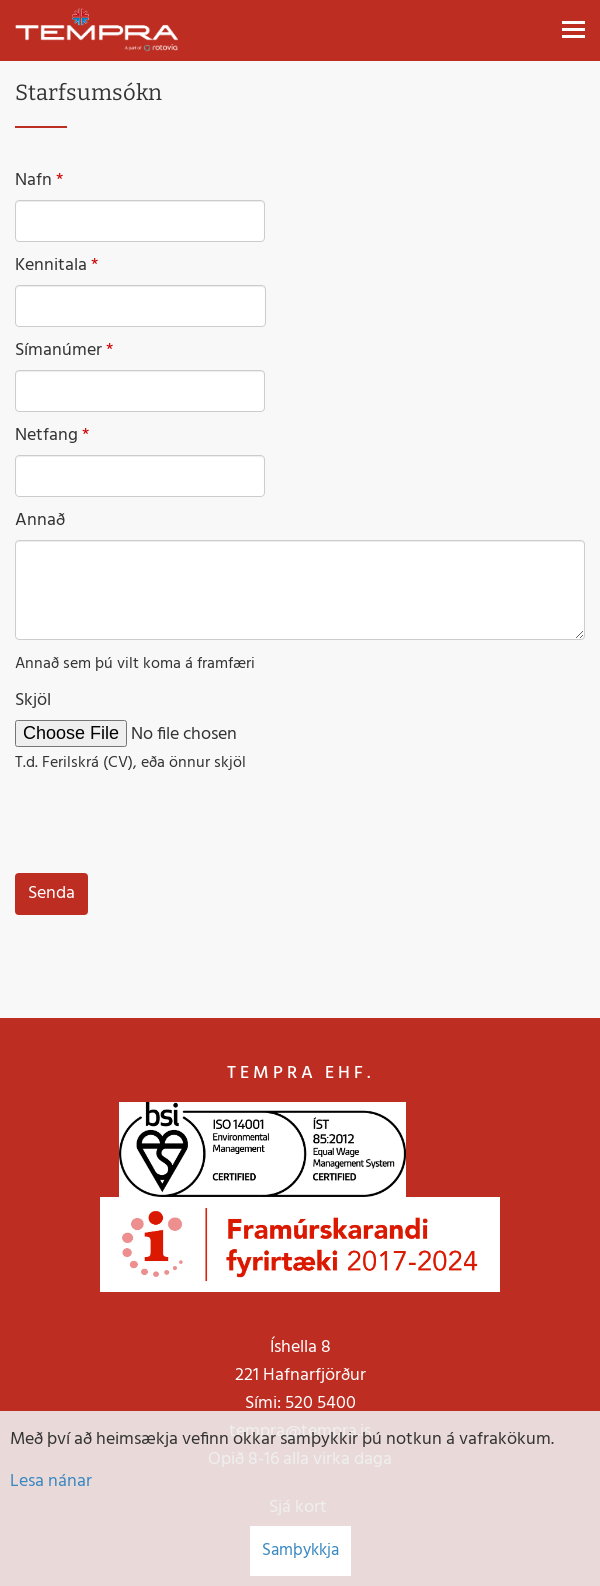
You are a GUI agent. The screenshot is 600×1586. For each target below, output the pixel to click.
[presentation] (167, 824)
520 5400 (320, 1403)
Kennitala (51, 266)
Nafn (33, 181)
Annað (40, 521)
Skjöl (33, 701)
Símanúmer (58, 351)
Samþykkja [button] (300, 1550)
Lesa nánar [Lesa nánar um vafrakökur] (51, 1481)
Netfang (46, 436)
